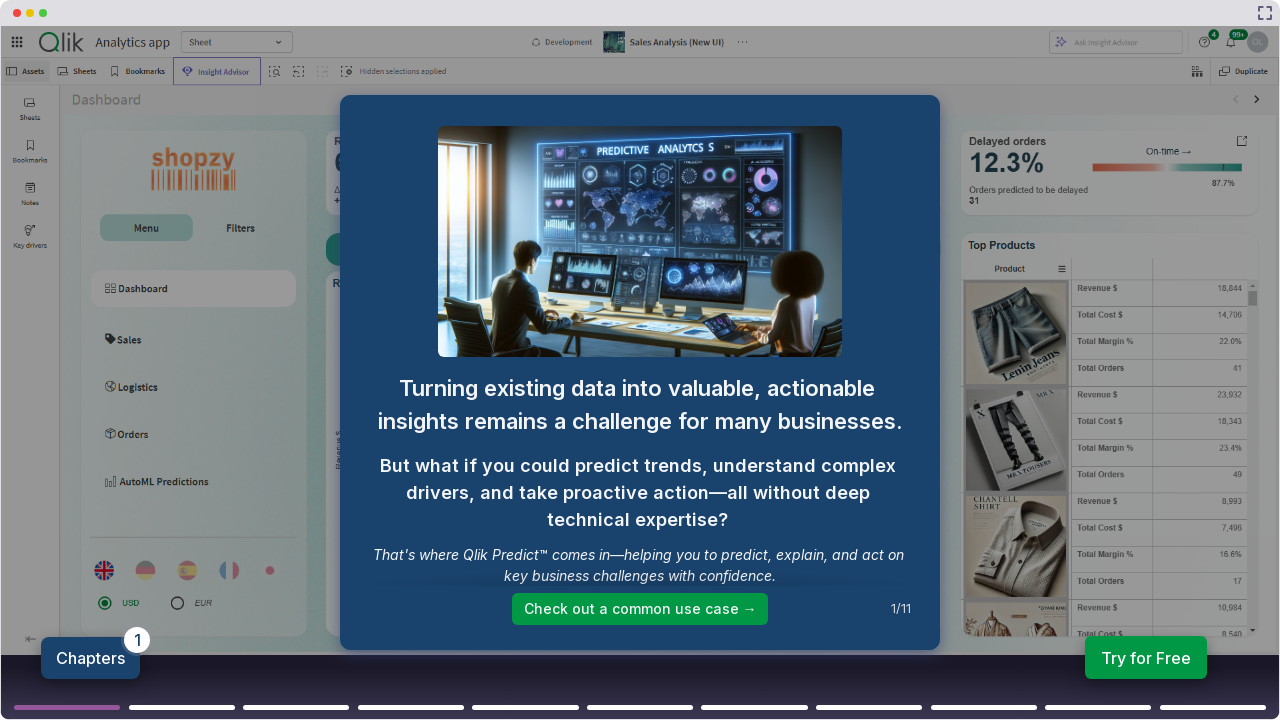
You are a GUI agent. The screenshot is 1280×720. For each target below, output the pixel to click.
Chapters (90, 658)
